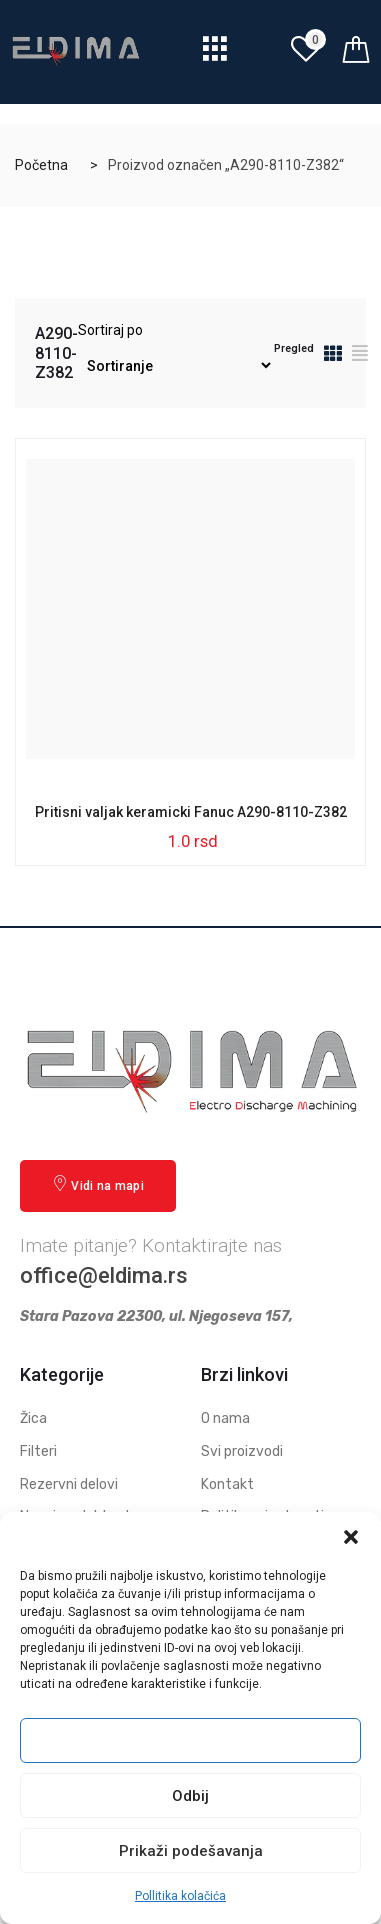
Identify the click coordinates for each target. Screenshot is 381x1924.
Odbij (190, 1796)
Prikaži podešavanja (191, 1851)
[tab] (333, 356)
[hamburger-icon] (215, 54)
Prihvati (191, 1741)
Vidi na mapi (98, 1184)
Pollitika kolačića (180, 1896)
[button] (351, 1537)
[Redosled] (176, 365)
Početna (41, 165)
